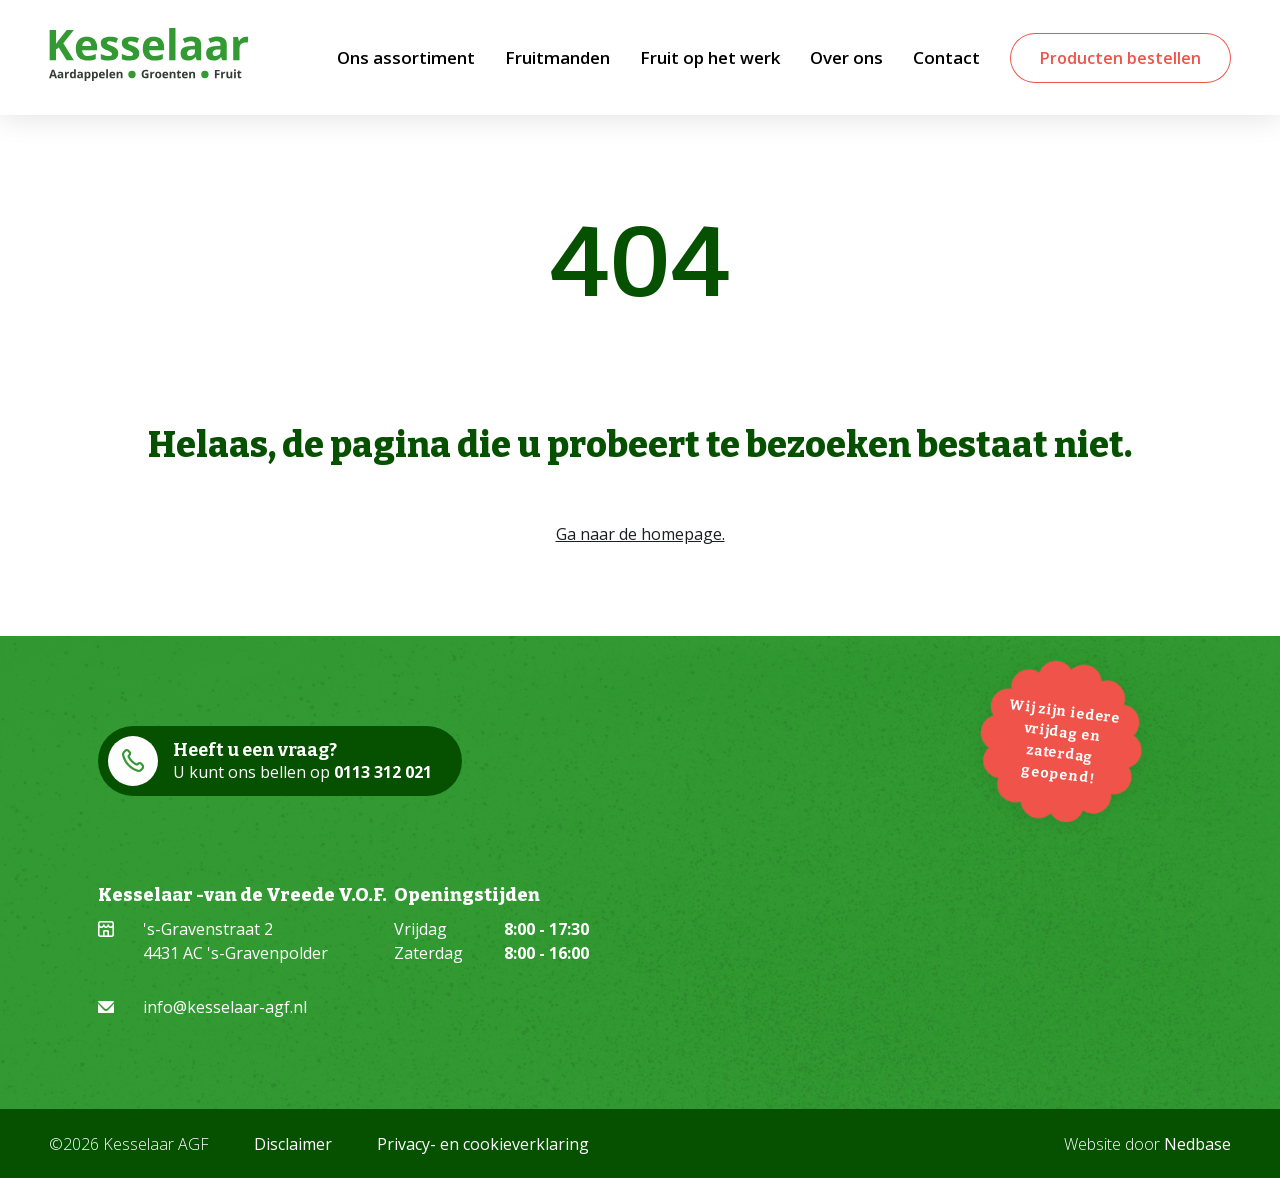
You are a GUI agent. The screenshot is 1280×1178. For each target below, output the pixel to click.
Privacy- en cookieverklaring (483, 1144)
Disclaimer (293, 1144)
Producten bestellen (1120, 58)
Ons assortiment (406, 57)
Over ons (846, 57)
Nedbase (1197, 1144)
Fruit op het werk (710, 57)
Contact (946, 57)
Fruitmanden (557, 57)
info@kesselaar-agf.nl (225, 1007)
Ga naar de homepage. (640, 534)
